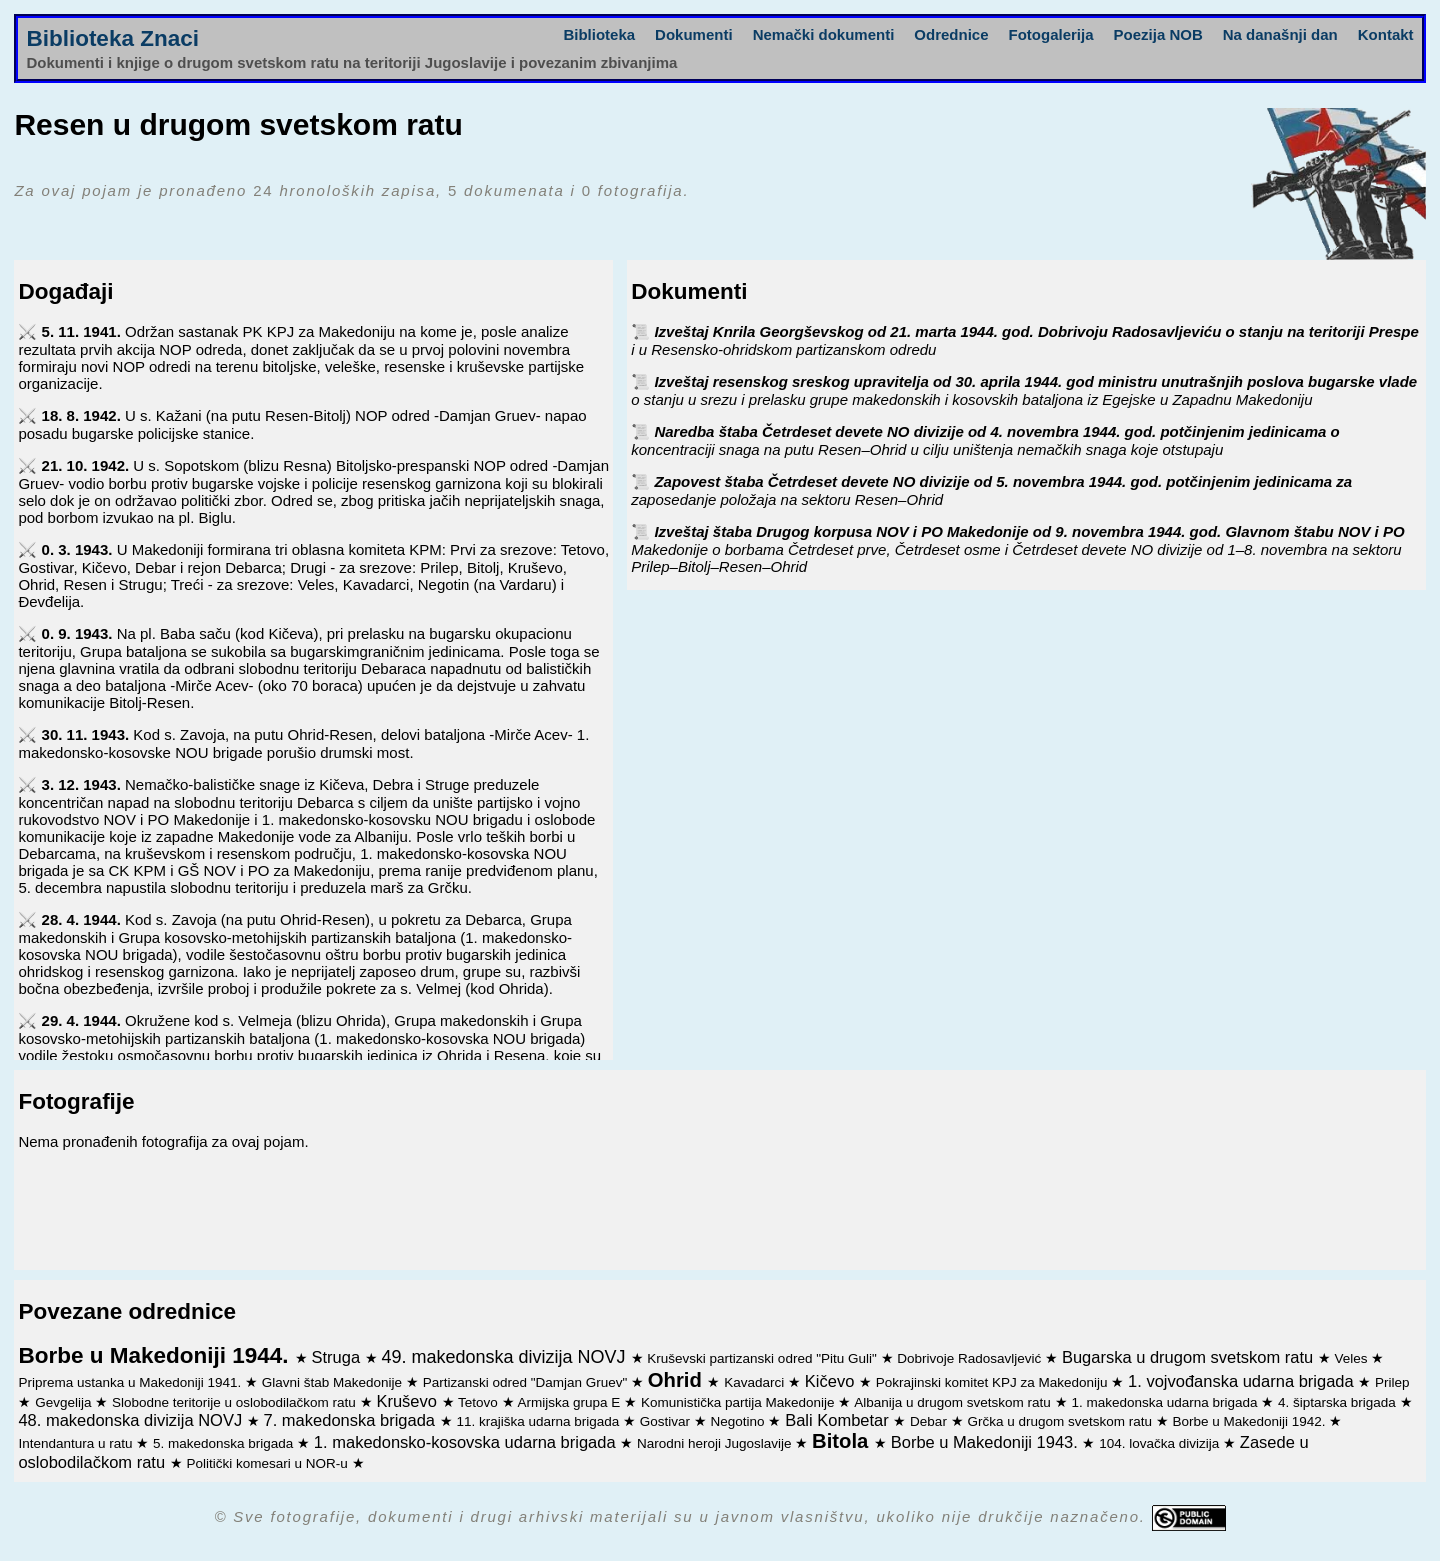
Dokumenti (694, 34)
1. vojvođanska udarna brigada (1243, 1381)
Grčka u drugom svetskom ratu (1061, 1421)
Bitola (843, 1441)
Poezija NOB (1158, 34)
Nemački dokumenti (824, 34)
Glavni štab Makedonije (334, 1382)
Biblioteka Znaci (112, 38)
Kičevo (832, 1381)
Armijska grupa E (571, 1402)
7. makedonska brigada (352, 1420)
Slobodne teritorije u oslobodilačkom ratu (236, 1402)
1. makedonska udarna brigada (1166, 1402)
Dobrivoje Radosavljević (971, 1358)
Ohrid (678, 1380)
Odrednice (951, 34)
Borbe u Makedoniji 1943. (987, 1442)
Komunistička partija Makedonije (739, 1402)
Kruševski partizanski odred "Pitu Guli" (763, 1358)
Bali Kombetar (839, 1420)
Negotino (740, 1421)
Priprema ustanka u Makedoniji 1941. (131, 1382)
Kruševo (408, 1401)
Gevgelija (65, 1402)
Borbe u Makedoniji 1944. (156, 1355)
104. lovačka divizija (1161, 1443)
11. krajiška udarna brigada (539, 1421)
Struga (337, 1357)
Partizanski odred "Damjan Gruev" (527, 1382)
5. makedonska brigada (225, 1443)
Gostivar (667, 1421)
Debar (930, 1421)
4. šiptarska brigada (1339, 1402)
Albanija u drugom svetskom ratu (954, 1402)
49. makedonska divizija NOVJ (505, 1357)
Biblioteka (599, 34)
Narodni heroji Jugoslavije (716, 1443)
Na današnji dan (1280, 34)
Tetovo (480, 1402)
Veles (1353, 1358)
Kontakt (1386, 34)
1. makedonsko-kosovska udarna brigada (467, 1442)
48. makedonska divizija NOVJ (132, 1420)
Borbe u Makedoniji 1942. (1251, 1421)
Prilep (1392, 1382)
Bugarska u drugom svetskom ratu (1190, 1357)
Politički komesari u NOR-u (268, 1463)
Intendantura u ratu (77, 1443)
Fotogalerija (1051, 34)
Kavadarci (756, 1382)
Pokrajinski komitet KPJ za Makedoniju (994, 1382)
